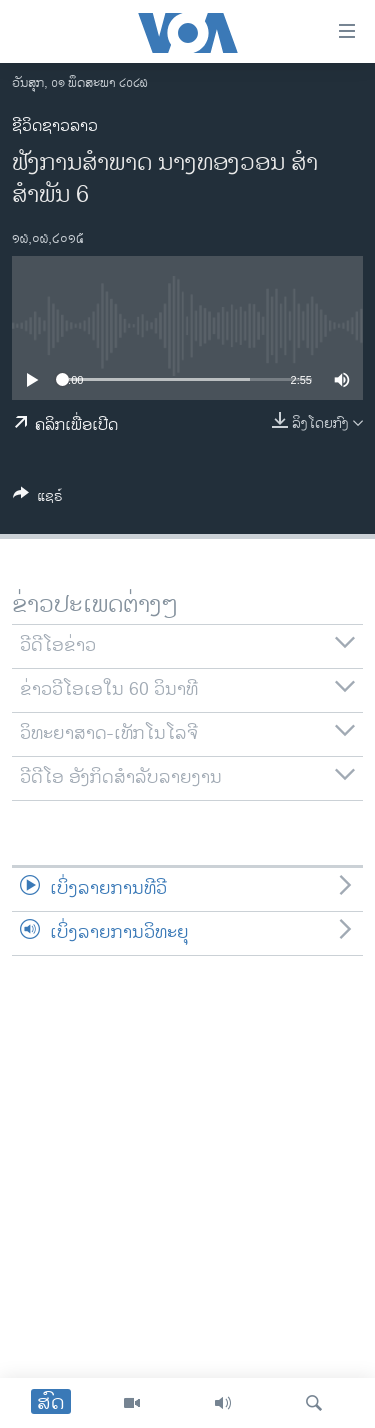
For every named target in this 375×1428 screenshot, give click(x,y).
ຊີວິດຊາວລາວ (55, 126)
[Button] (38, 499)
